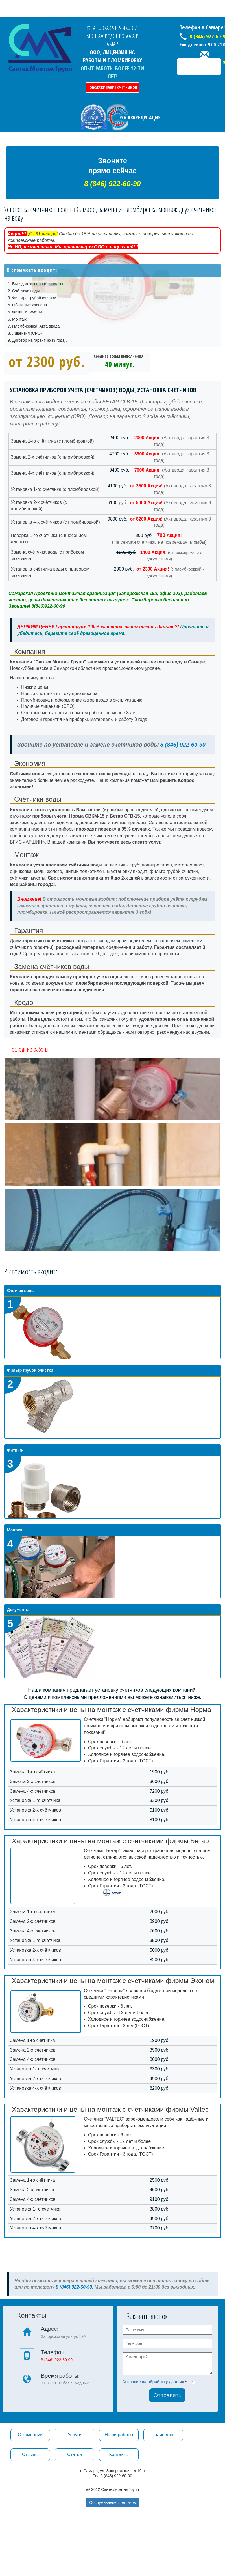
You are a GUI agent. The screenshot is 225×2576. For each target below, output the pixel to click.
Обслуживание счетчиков (113, 87)
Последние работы (28, 1049)
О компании (30, 2434)
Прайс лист (163, 2434)
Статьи (74, 2454)
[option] (112, 1089)
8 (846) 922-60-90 (182, 744)
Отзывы (30, 2454)
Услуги (74, 2434)
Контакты (118, 2454)
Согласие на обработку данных (153, 2381)
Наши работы (118, 2434)
